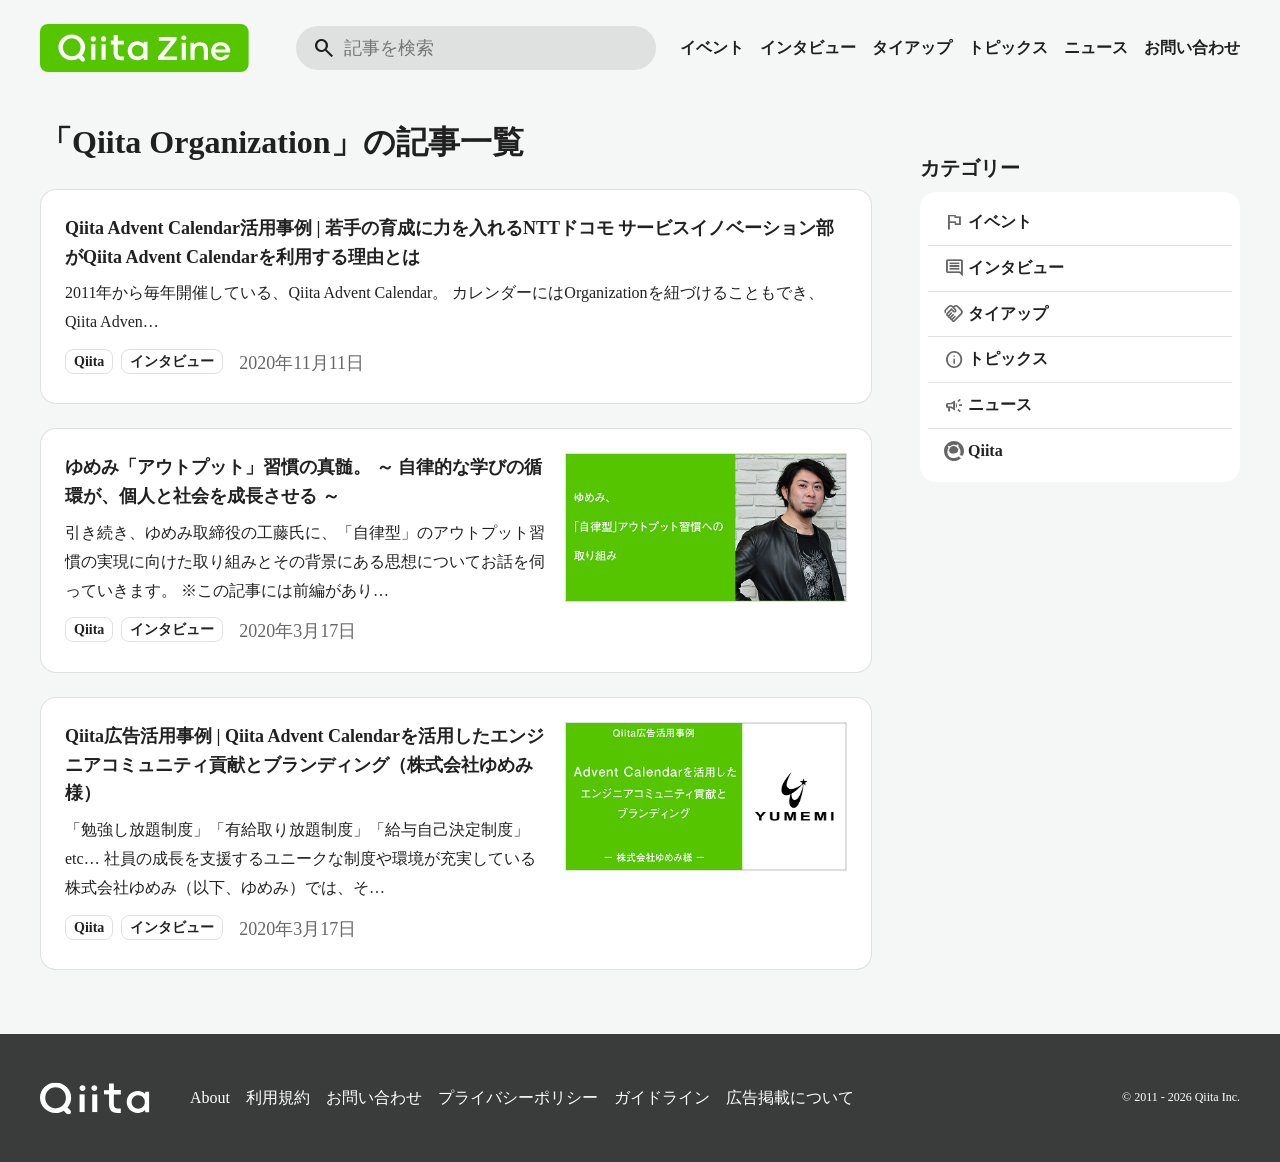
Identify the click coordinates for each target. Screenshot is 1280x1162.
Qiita (89, 361)
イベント (712, 47)
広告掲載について (790, 1097)
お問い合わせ (1192, 47)
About (210, 1097)
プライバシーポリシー (518, 1097)
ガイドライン (662, 1097)
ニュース (1096, 47)
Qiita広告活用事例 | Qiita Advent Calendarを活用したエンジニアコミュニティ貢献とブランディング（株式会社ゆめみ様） (304, 765)
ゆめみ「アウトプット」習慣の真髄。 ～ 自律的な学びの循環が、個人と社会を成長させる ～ (303, 481)
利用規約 (278, 1097)
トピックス (1008, 47)
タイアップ (912, 47)
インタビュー (808, 47)
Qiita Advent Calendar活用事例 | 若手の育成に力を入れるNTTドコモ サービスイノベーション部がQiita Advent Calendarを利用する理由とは (449, 242)
